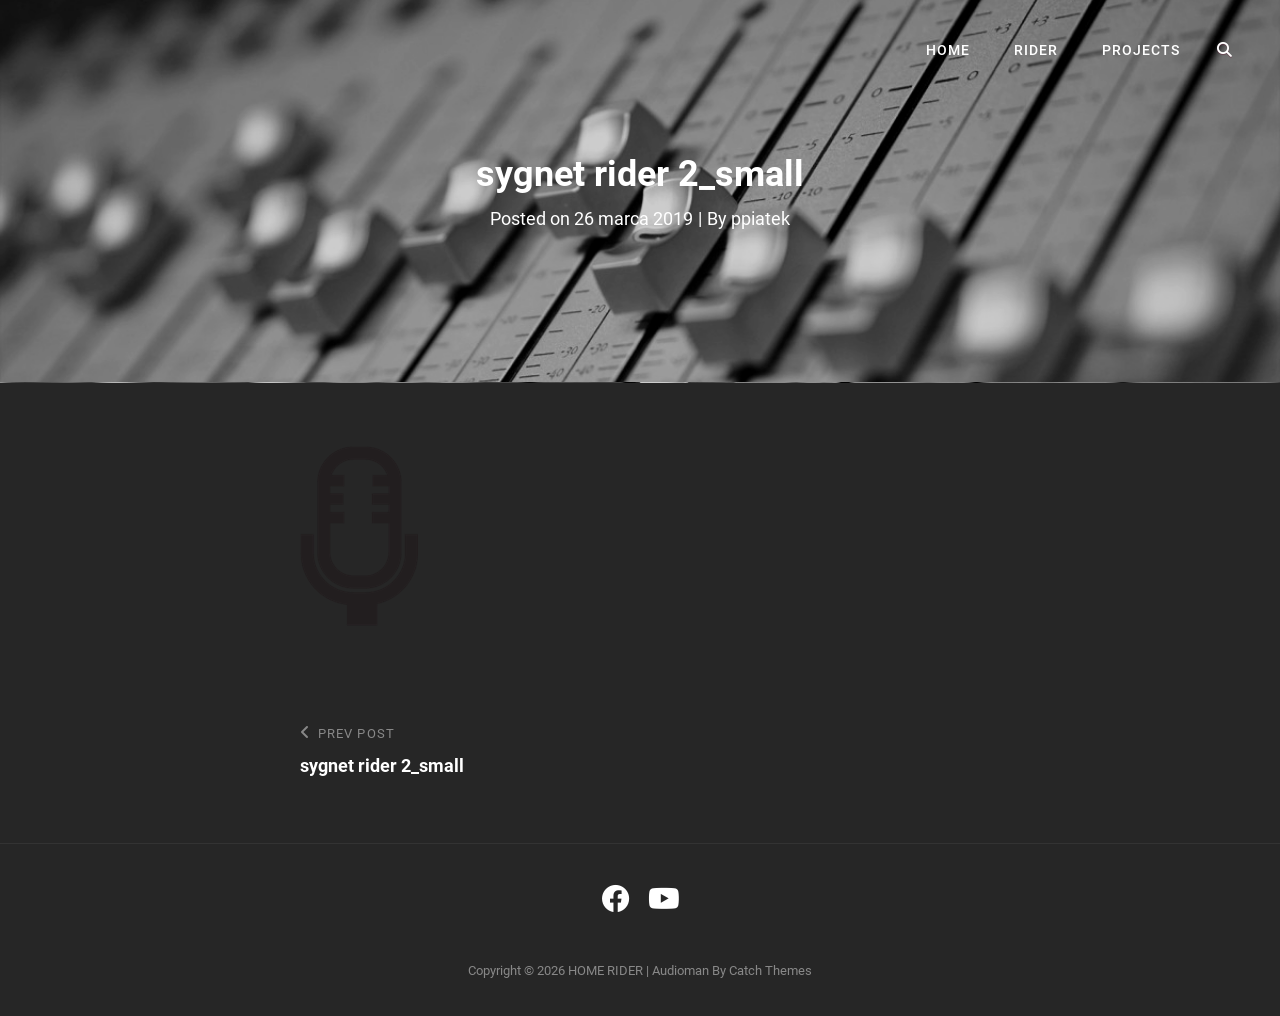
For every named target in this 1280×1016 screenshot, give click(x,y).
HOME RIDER (605, 970)
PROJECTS (1141, 50)
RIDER (1036, 50)
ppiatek (760, 218)
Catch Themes (770, 970)
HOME (948, 50)
